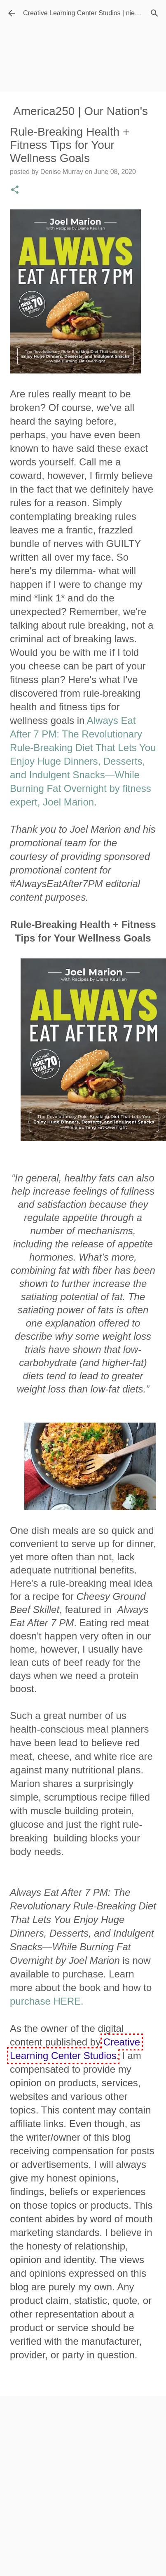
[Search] (154, 13)
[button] (15, 190)
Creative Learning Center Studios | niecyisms (89, 12)
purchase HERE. (47, 2001)
